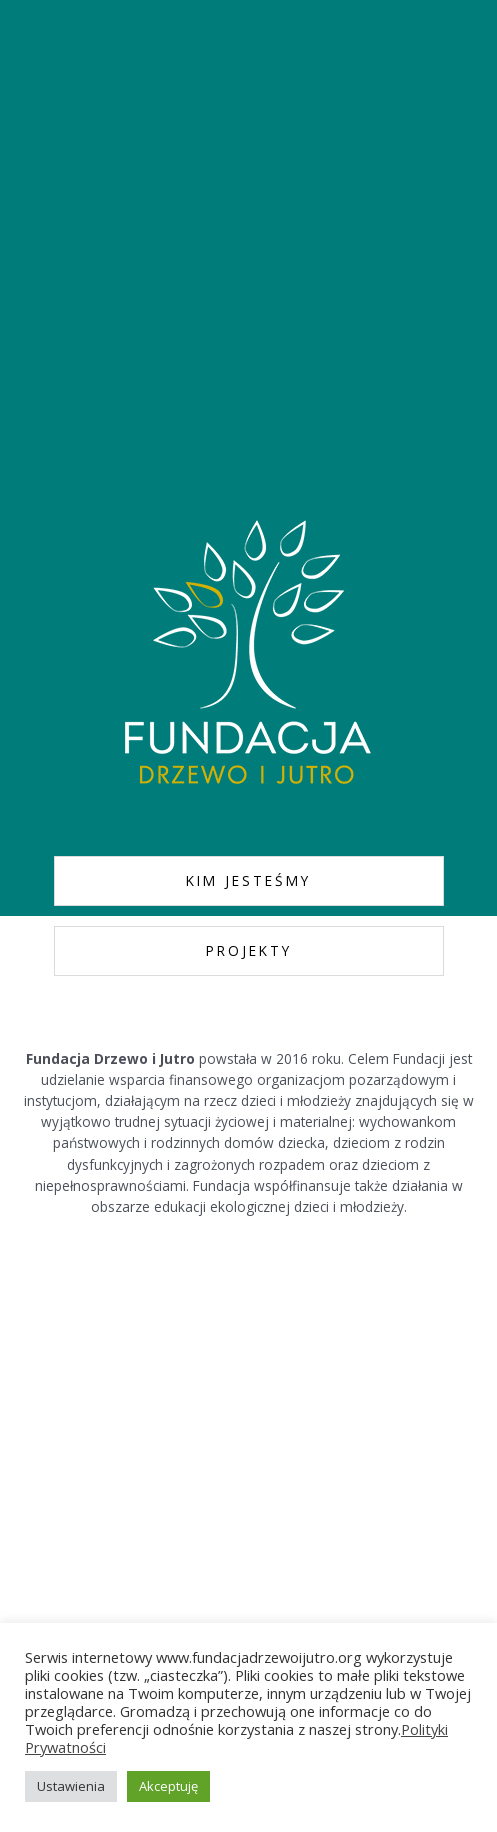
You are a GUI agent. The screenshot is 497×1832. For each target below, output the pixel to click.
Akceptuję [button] (168, 1786)
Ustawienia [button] (71, 1786)
